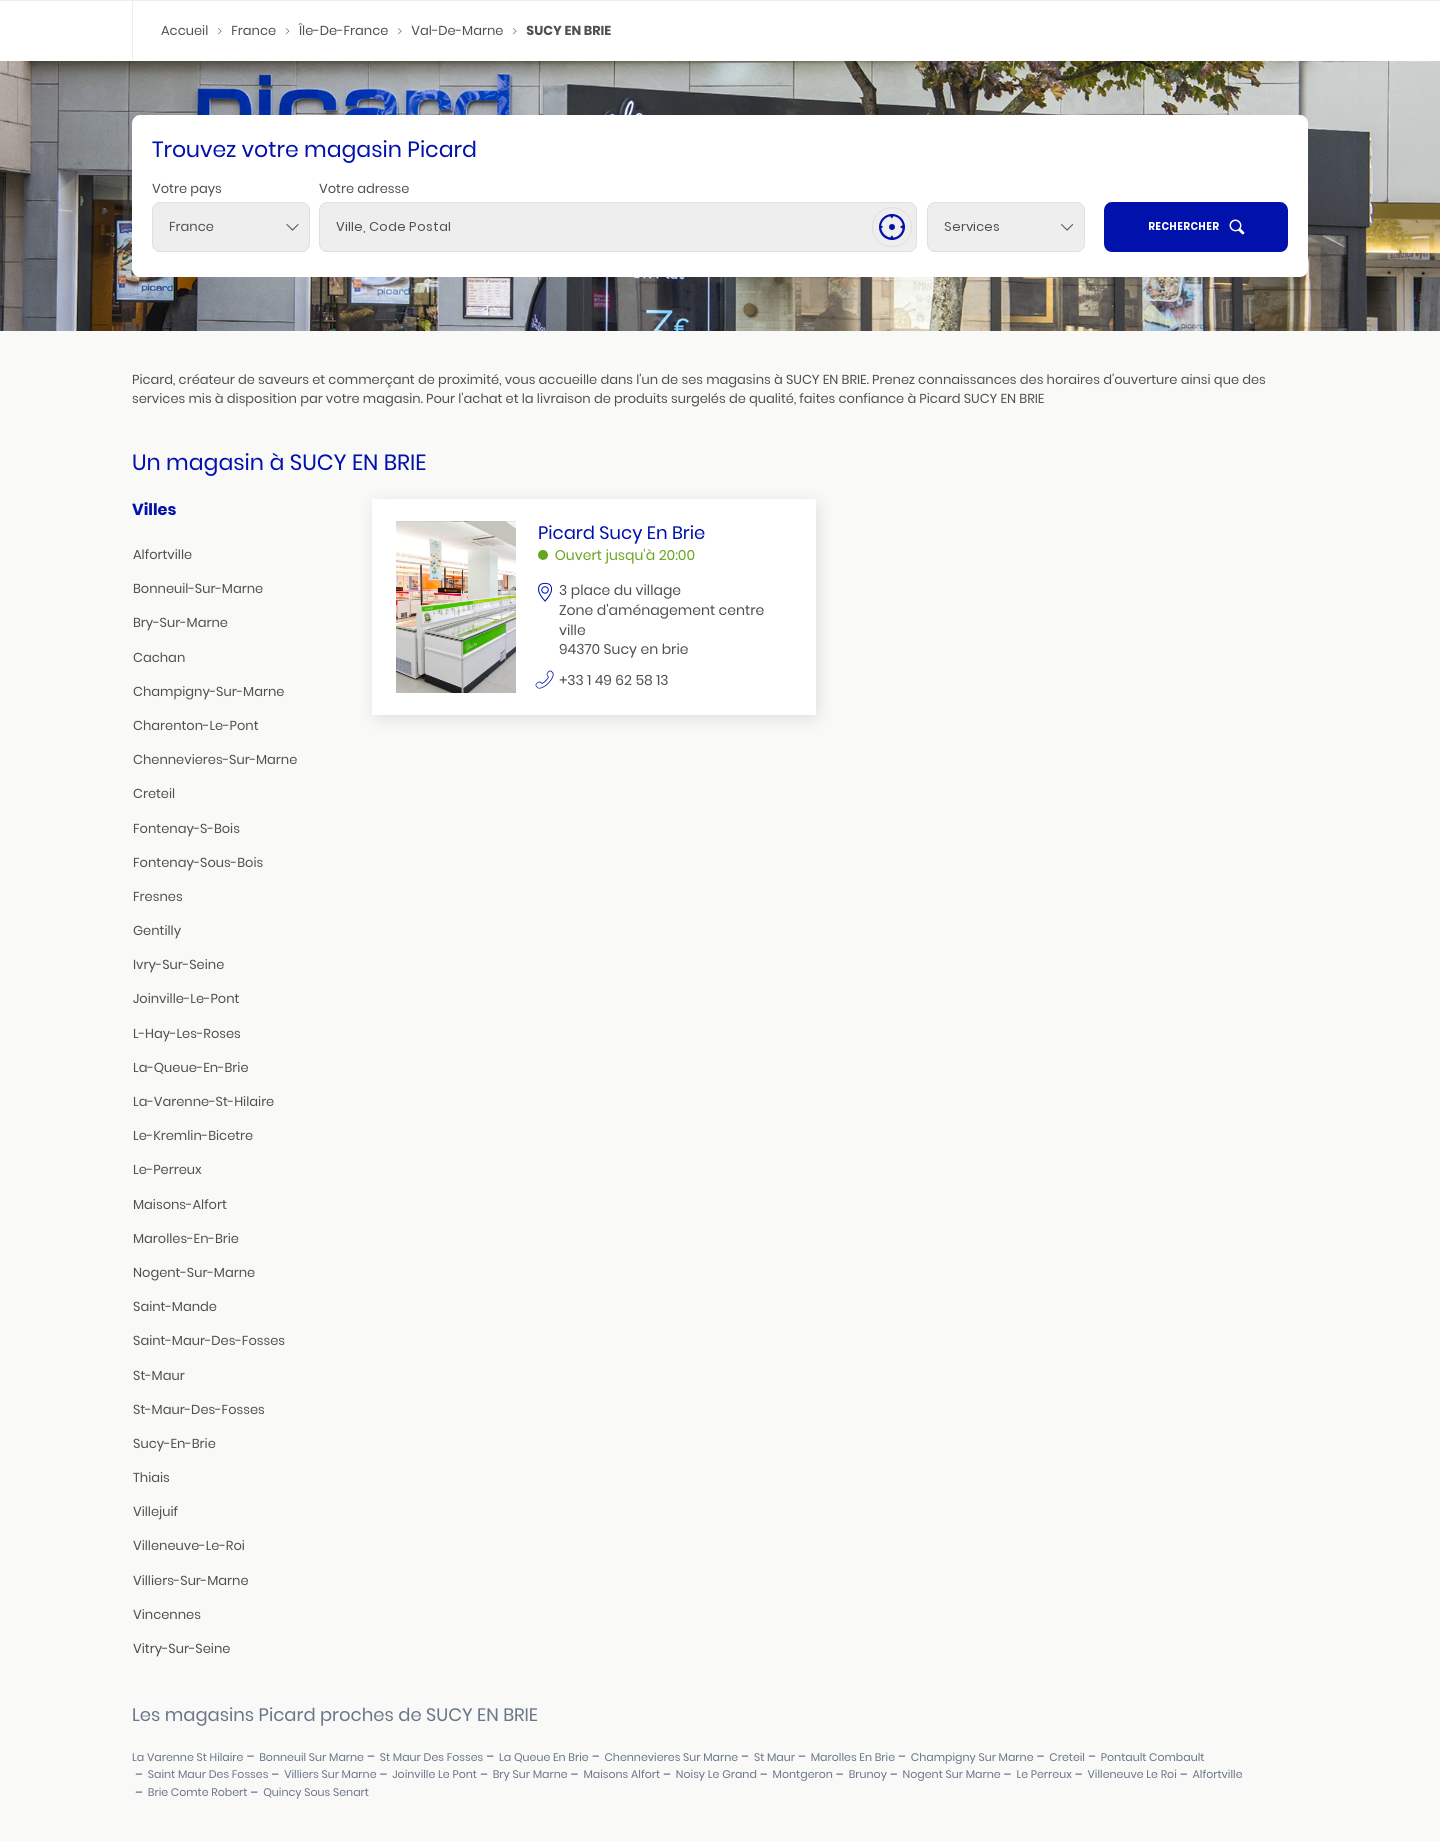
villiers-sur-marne (191, 1580)
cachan (159, 657)
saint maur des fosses (208, 1774)
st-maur (159, 1375)
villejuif (155, 1511)
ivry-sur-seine (178, 964)
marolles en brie (853, 1757)
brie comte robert (198, 1792)
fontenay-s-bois (186, 828)
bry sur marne (530, 1774)
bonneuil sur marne (311, 1757)
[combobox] (231, 227)
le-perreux (167, 1169)
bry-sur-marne (180, 622)
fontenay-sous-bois (198, 862)
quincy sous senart (316, 1792)
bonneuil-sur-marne (198, 588)
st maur (774, 1757)
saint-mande (175, 1306)
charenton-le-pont (196, 725)
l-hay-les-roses (187, 1033)
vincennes (167, 1614)
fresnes (158, 896)
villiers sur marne (330, 1774)
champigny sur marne (972, 1757)
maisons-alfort (180, 1204)
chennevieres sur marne (671, 1757)
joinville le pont (434, 1774)
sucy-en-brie (174, 1443)
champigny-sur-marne (208, 691)
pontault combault (1153, 1757)
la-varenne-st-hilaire (203, 1101)
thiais (151, 1477)
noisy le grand (716, 1774)
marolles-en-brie (186, 1238)
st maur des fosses (432, 1757)
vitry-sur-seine (181, 1648)
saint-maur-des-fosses (209, 1340)
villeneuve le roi (1131, 1774)
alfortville (162, 554)
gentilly (157, 930)
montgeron (803, 1774)
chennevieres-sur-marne (215, 759)
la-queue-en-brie (191, 1067)
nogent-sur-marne (194, 1272)
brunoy (868, 1774)
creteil (154, 793)
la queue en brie (544, 1757)
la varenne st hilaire (187, 1757)
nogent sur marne (952, 1774)
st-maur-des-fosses (199, 1409)
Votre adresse (364, 188)
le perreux (1043, 1774)
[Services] (1006, 227)
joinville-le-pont (186, 998)
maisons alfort (621, 1774)
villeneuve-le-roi (189, 1545)
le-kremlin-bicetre (193, 1135)
